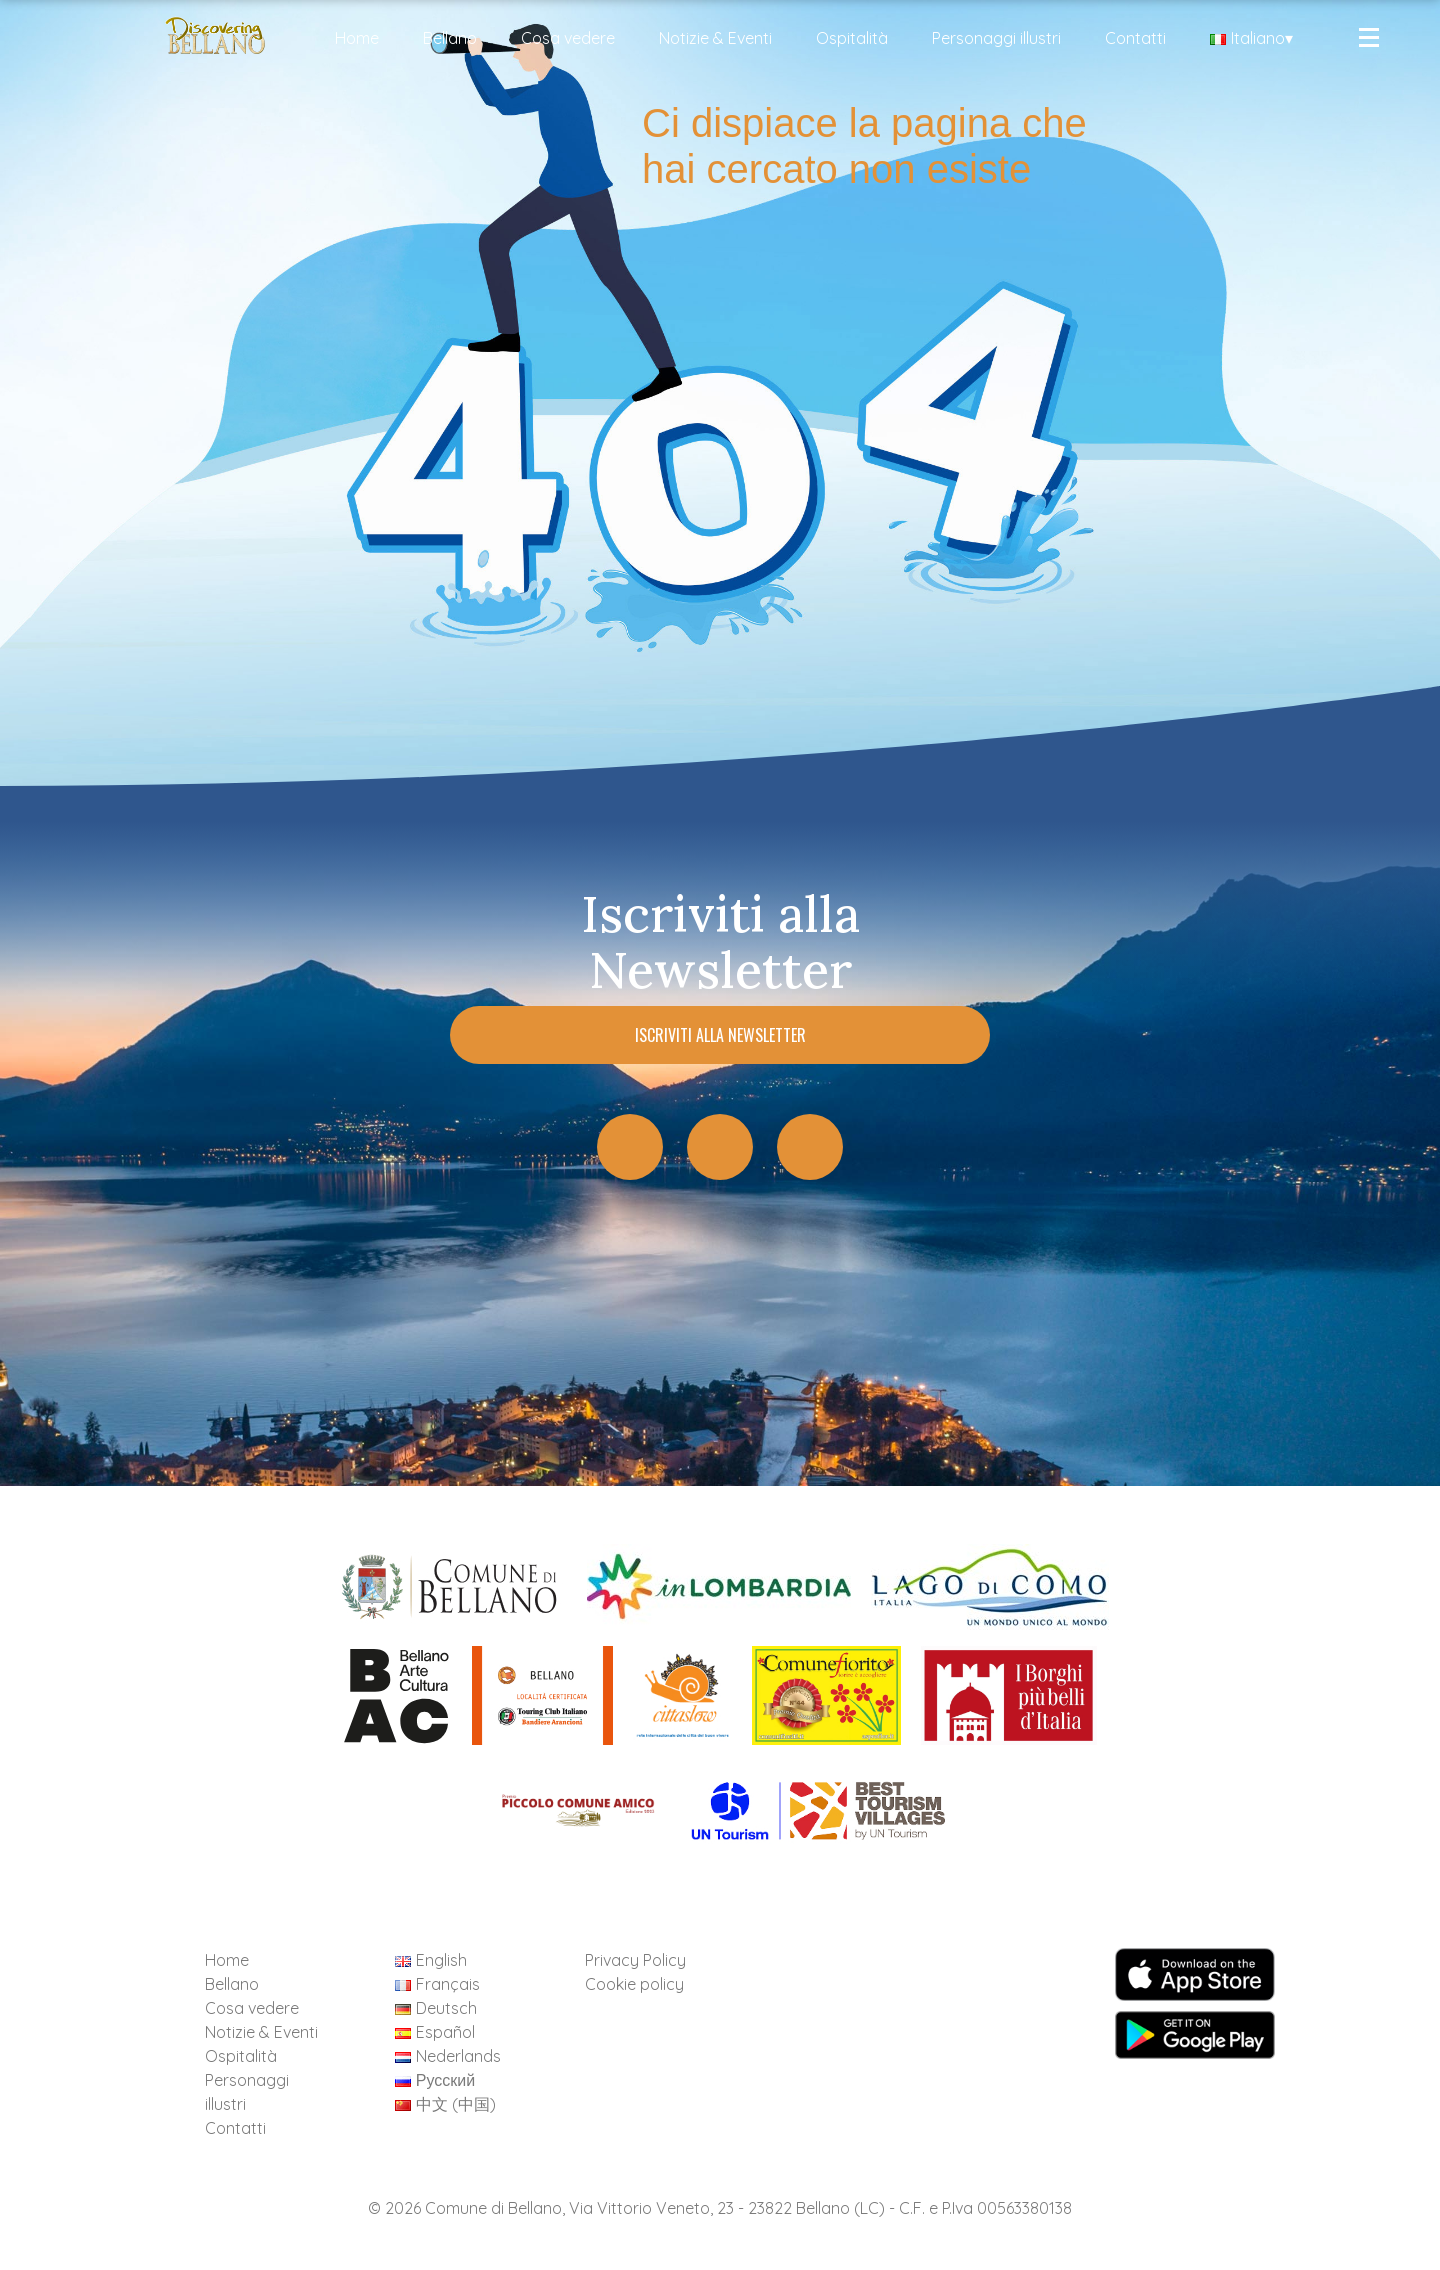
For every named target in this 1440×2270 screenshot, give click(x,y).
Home (357, 38)
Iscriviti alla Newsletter (720, 1035)
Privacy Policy (635, 1960)
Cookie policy (634, 1984)
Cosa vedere (568, 38)
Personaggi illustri (996, 38)
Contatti (1135, 38)
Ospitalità (852, 38)
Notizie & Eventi (715, 38)
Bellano (450, 38)
